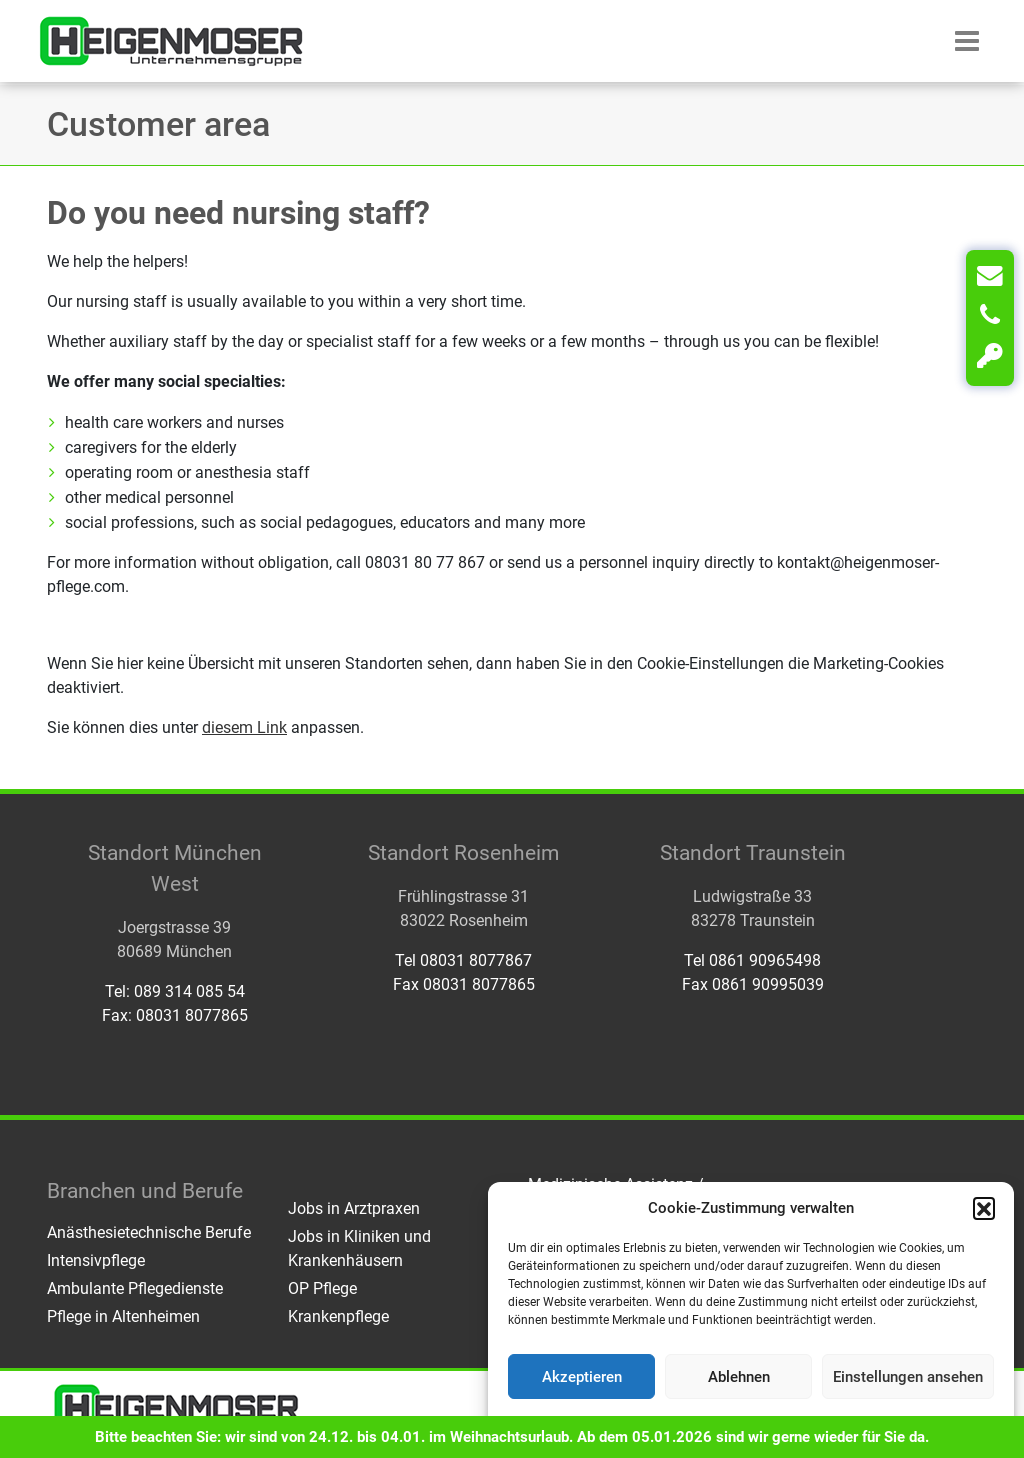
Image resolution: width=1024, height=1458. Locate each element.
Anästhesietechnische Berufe (149, 1232)
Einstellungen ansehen (908, 1377)
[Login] (990, 356)
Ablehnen (739, 1377)
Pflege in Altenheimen (123, 1316)
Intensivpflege (96, 1260)
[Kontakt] (990, 276)
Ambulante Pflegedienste (135, 1288)
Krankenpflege (338, 1316)
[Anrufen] (990, 316)
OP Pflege (322, 1288)
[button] (984, 1208)
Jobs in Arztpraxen (354, 1208)
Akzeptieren (582, 1377)
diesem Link (244, 727)
